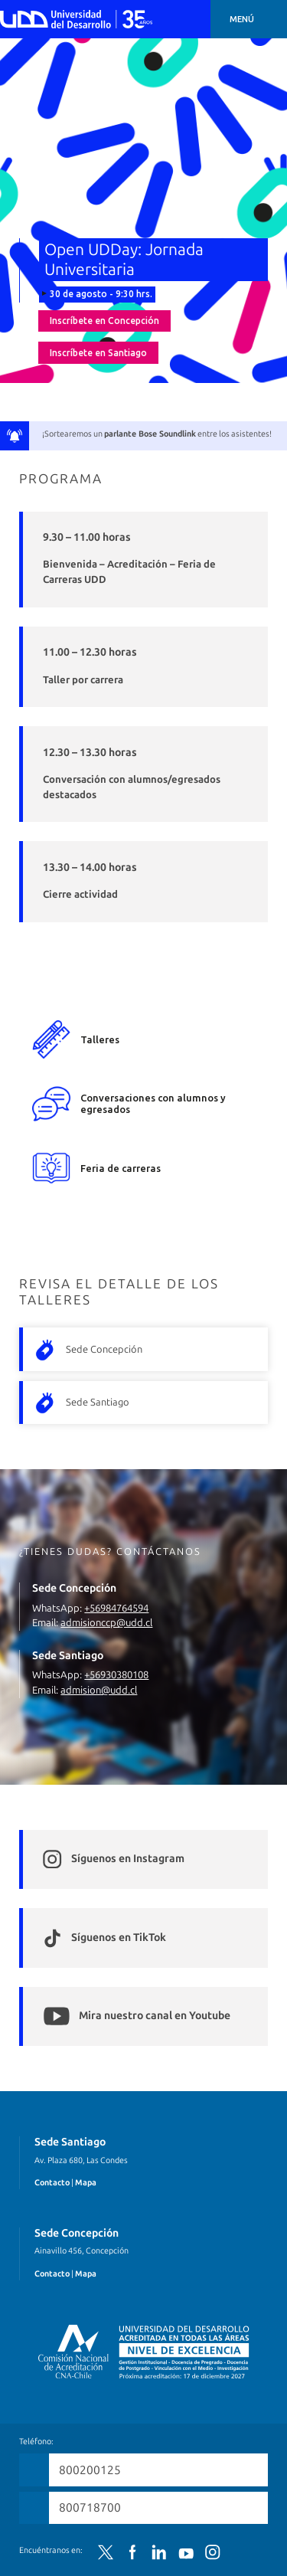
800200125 (90, 2470)
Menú (242, 19)
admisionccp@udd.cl (106, 1622)
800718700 (90, 2507)
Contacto (52, 2183)
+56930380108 (116, 1675)
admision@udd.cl (98, 1690)
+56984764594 (116, 1608)
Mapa (85, 2183)
